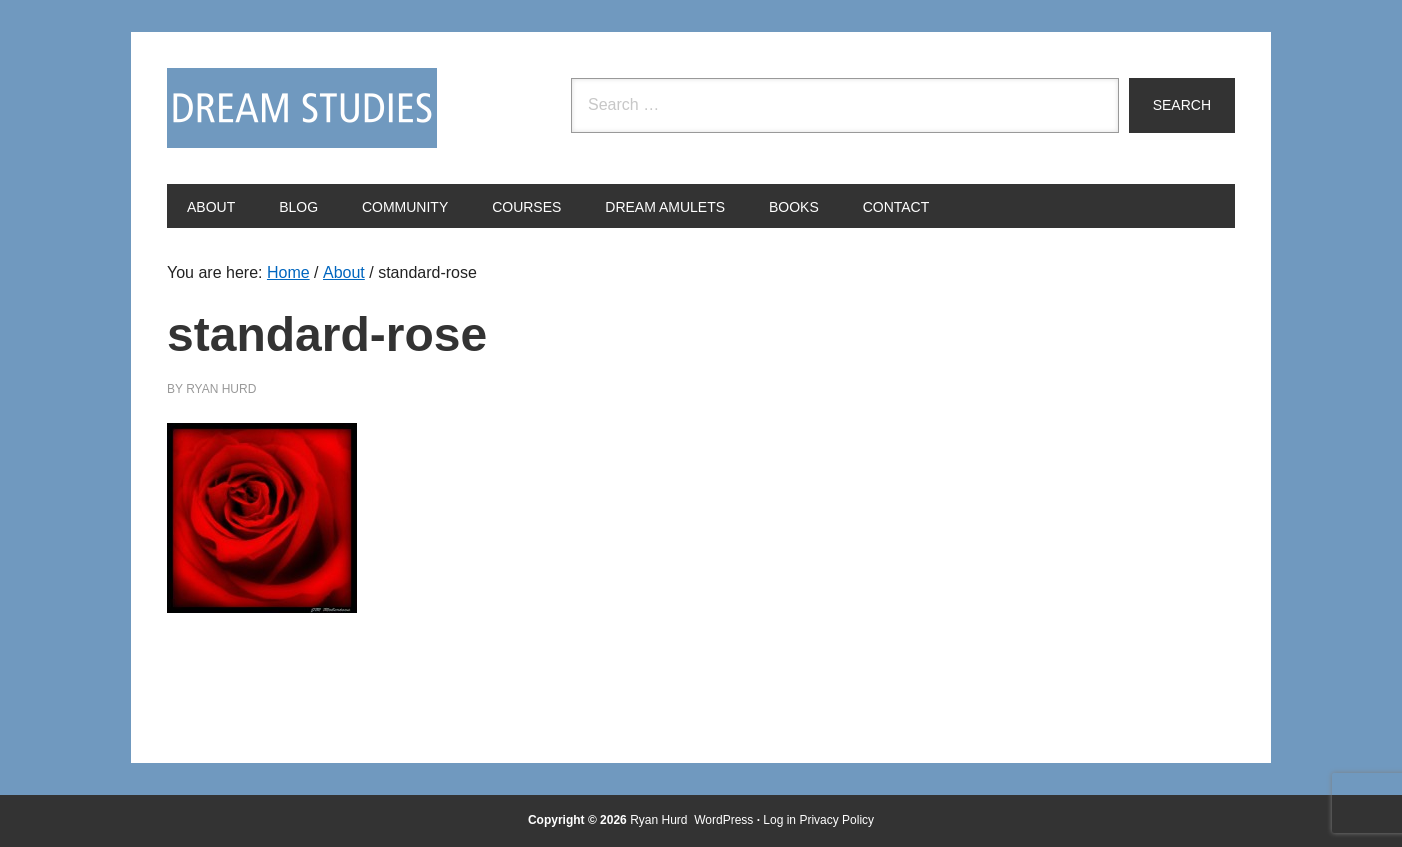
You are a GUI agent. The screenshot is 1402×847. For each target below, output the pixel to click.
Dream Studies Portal (302, 108)
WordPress (723, 820)
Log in (779, 820)
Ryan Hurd (660, 820)
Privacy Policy (836, 820)
